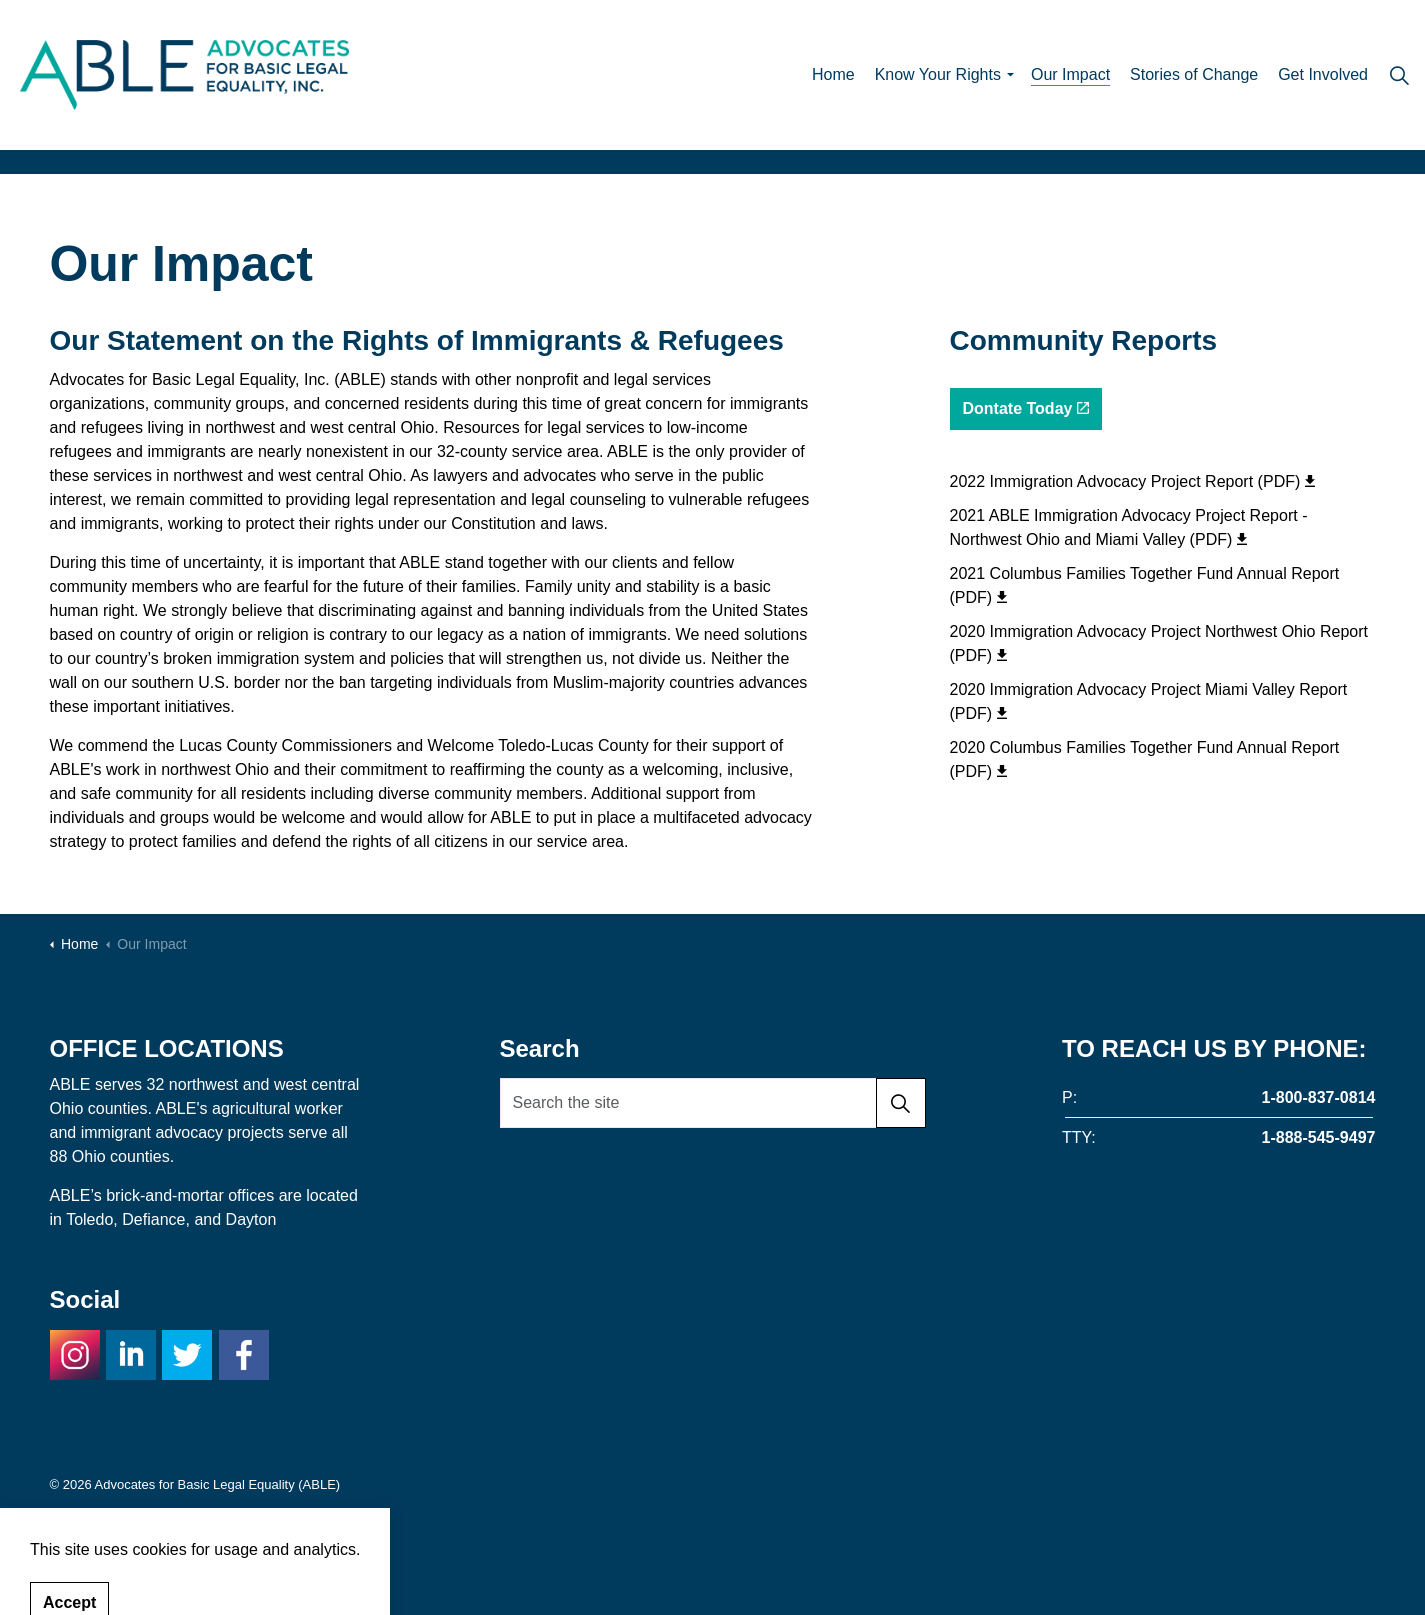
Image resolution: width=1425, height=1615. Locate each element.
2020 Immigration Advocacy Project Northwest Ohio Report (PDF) (1159, 643)
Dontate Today (1026, 409)
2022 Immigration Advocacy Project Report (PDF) (1133, 481)
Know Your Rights (938, 74)
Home (833, 74)
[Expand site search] (1399, 75)
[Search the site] (713, 1103)
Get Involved (1323, 74)
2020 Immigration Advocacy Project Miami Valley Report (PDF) (1149, 701)
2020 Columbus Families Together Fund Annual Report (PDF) (1145, 759)
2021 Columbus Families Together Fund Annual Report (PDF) (1145, 585)
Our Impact (1070, 74)
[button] (901, 1103)
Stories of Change (1194, 74)
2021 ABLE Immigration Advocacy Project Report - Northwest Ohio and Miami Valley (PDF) (1129, 527)
